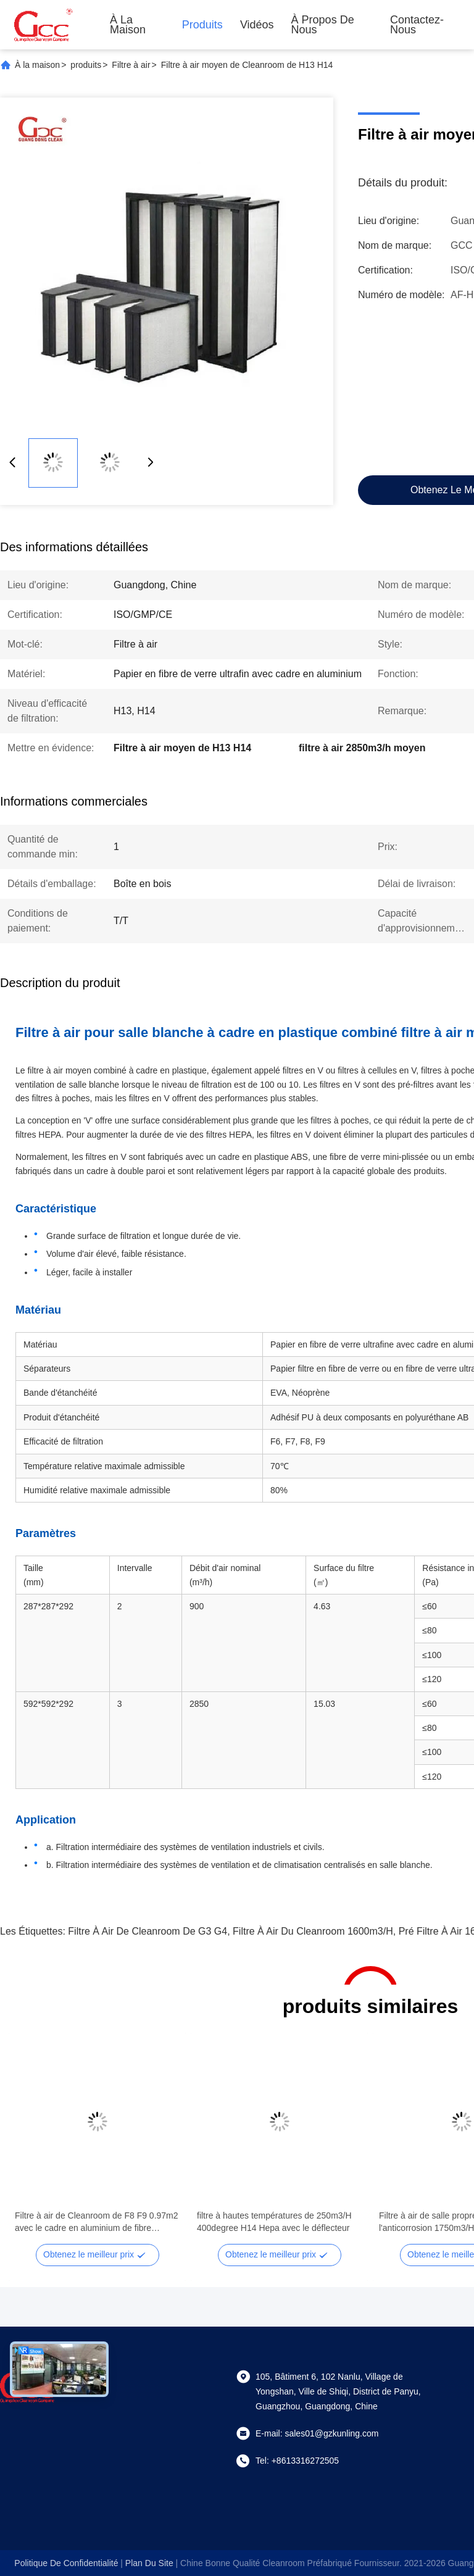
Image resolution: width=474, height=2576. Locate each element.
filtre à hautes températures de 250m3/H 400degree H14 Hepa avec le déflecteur (274, 2222)
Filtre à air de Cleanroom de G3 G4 (147, 1931)
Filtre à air (131, 65)
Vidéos (257, 25)
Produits (202, 25)
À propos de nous (322, 25)
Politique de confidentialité (66, 2563)
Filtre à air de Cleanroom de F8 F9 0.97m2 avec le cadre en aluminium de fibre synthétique (96, 2222)
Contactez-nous (417, 25)
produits (85, 65)
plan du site (149, 2563)
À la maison (128, 25)
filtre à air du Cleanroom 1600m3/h (313, 1931)
